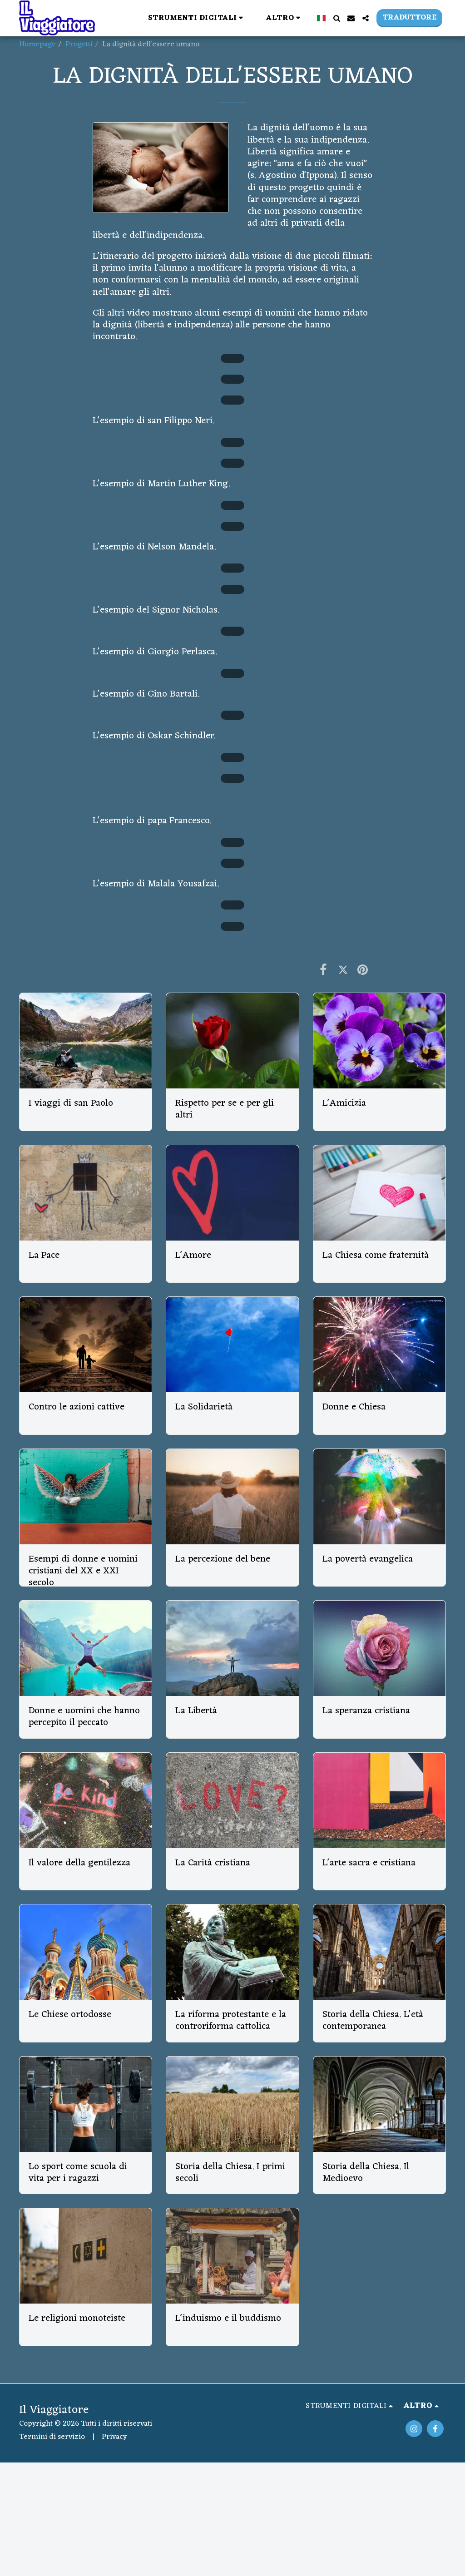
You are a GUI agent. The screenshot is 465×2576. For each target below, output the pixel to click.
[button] (197, 17)
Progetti (79, 44)
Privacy (114, 2437)
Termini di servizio (52, 2437)
